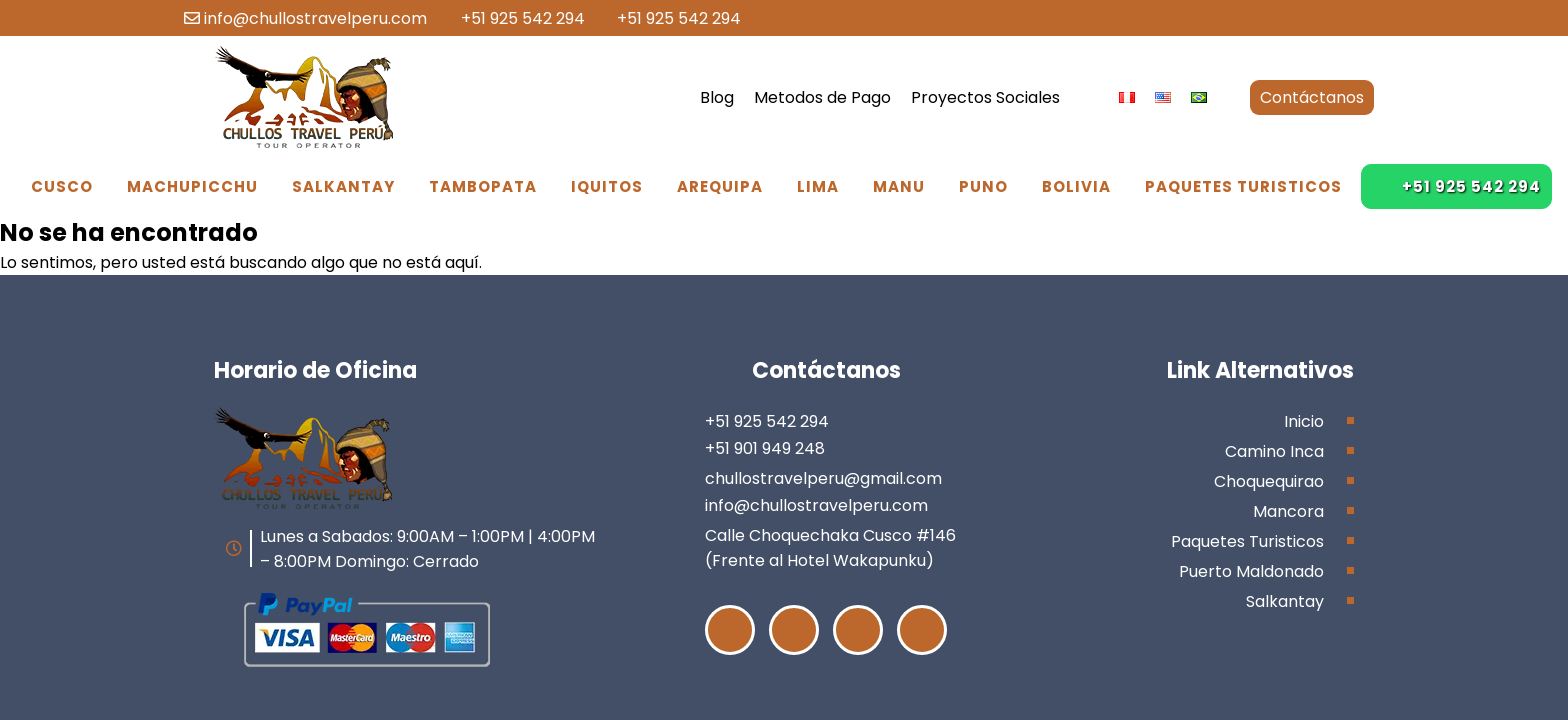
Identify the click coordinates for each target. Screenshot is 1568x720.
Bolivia (1076, 186)
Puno (983, 186)
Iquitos (607, 186)
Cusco (62, 186)
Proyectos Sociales (985, 97)
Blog (717, 97)
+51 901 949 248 (765, 448)
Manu (899, 186)
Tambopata (483, 186)
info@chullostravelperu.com (305, 18)
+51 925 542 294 (513, 18)
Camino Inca (1274, 451)
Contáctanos (1312, 97)
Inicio (1304, 421)
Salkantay (343, 186)
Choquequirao (1269, 481)
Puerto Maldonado (1251, 571)
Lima (818, 186)
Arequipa (720, 186)
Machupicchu (192, 186)
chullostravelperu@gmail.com (823, 478)
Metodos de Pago (822, 97)
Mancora (1288, 511)
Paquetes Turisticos (1243, 186)
